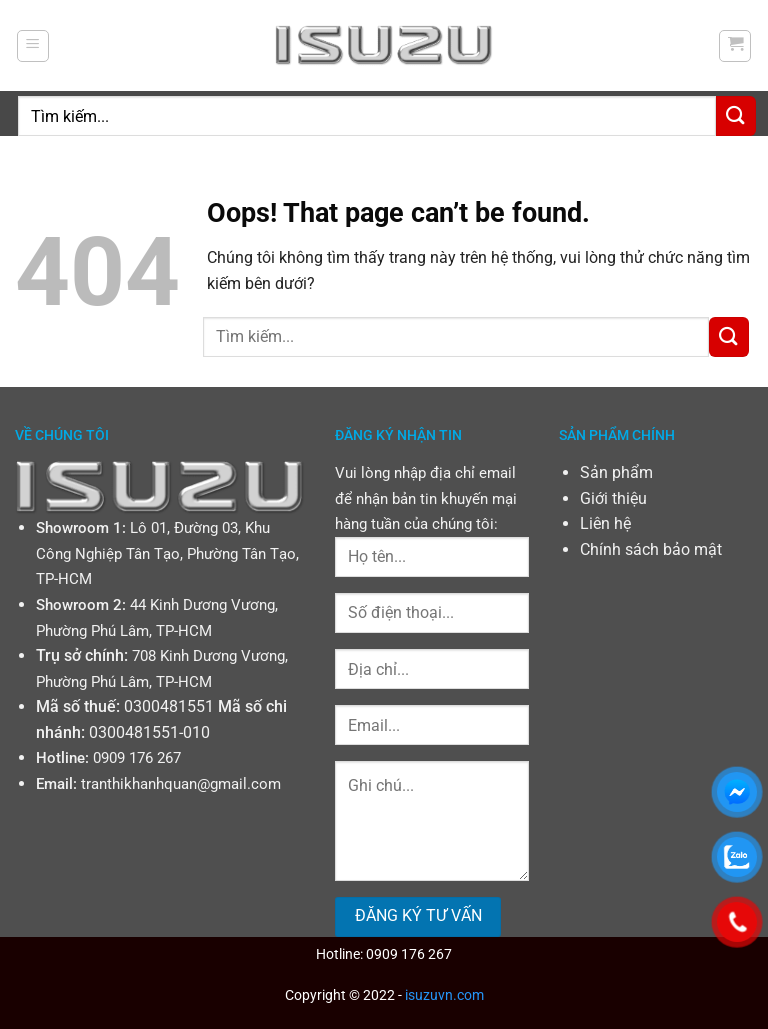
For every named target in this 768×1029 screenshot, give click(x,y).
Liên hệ (605, 523)
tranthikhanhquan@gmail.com (181, 784)
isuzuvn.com (444, 995)
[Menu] (33, 46)
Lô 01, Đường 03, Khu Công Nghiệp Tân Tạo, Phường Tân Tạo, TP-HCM (167, 553)
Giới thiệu (613, 498)
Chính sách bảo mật (651, 549)
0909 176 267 (137, 758)
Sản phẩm (616, 472)
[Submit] (736, 115)
